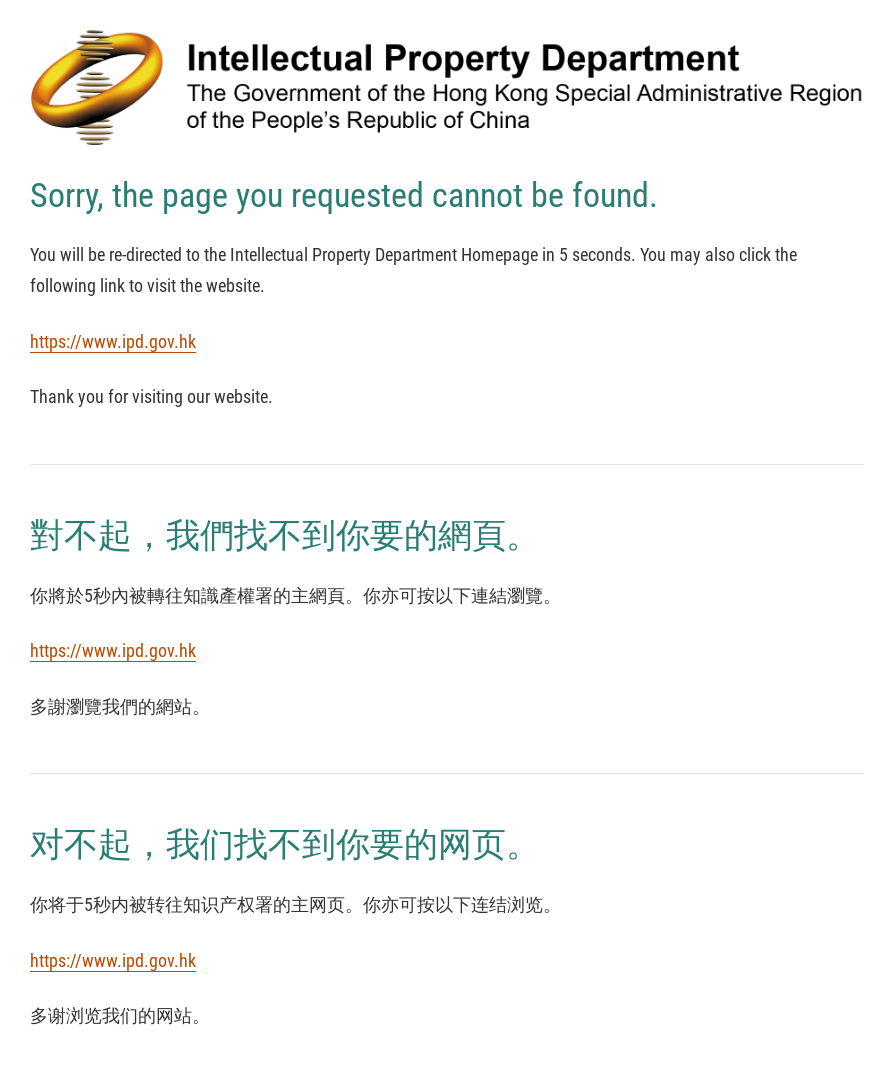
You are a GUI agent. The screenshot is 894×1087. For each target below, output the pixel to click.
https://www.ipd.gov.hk (113, 341)
